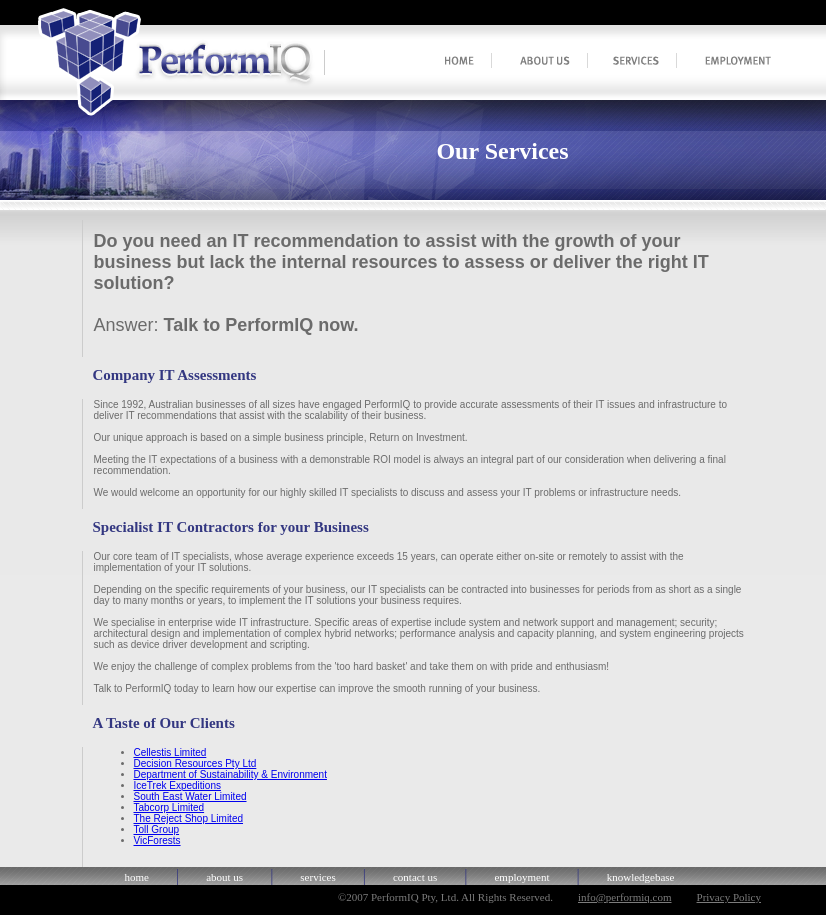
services (317, 877)
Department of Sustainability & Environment (230, 774)
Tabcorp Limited (169, 807)
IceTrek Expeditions (177, 785)
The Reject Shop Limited (189, 818)
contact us (415, 877)
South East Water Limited (190, 796)
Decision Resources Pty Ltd (195, 763)
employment (521, 877)
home (137, 877)
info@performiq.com (625, 897)
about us (224, 877)
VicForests (157, 840)
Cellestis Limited (170, 752)
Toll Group (157, 829)
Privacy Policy (729, 897)
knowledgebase (641, 877)
